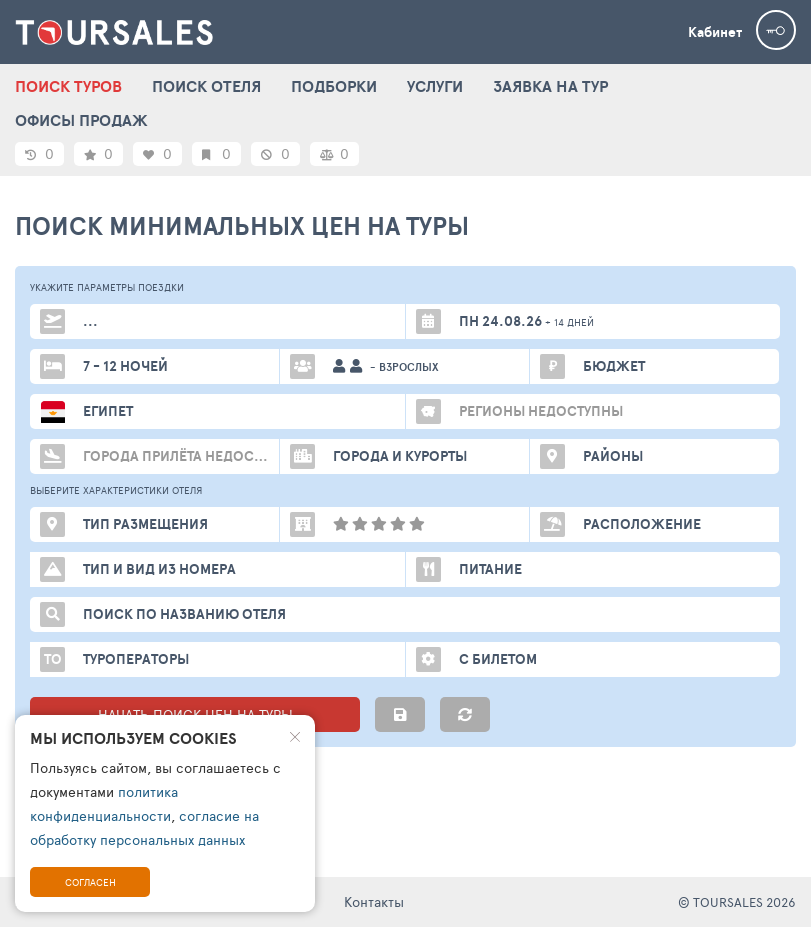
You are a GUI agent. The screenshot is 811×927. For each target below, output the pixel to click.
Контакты (374, 901)
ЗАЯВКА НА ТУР (550, 86)
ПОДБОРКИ (334, 86)
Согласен (90, 882)
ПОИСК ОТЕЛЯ (206, 86)
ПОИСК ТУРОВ (68, 86)
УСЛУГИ (435, 86)
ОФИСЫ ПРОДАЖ (81, 120)
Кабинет (715, 32)
